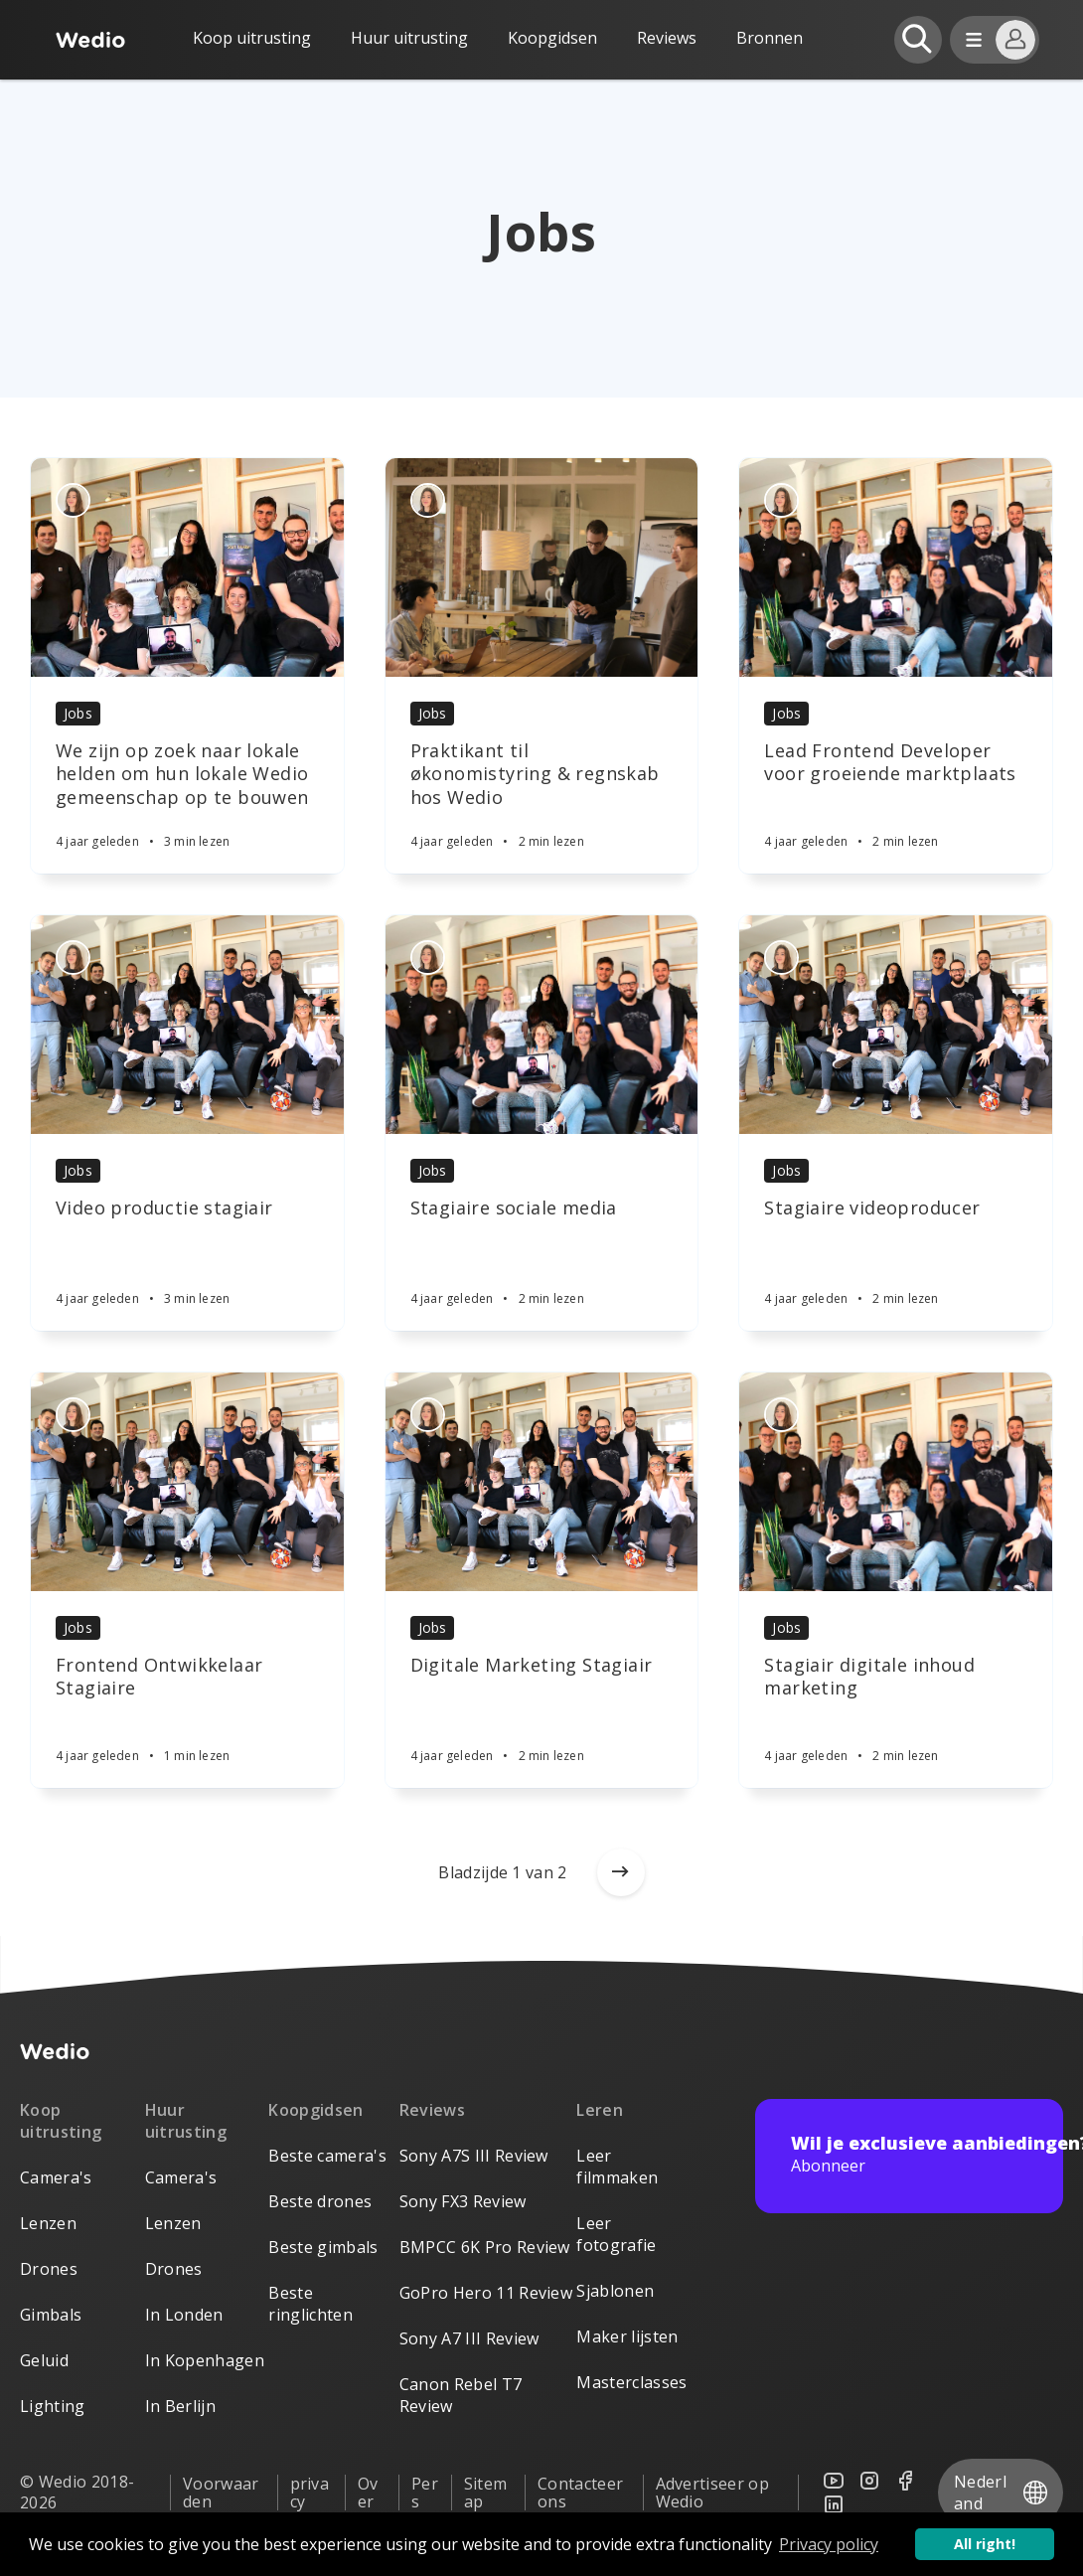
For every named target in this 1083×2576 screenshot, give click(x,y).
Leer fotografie (616, 2234)
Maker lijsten (627, 2336)
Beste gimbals (323, 2247)
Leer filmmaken (617, 2166)
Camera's (56, 2177)
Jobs (78, 713)
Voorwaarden (221, 2493)
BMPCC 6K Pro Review (484, 2247)
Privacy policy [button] (828, 2544)
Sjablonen (615, 2291)
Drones (48, 2269)
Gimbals (50, 2315)
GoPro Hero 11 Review (485, 2293)
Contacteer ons (580, 2493)
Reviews (666, 38)
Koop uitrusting (252, 38)
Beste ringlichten (310, 2304)
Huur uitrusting (409, 38)
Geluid (44, 2360)
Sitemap (486, 2493)
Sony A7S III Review (473, 2156)
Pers (424, 2493)
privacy (310, 2493)
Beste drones (320, 2201)
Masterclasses (631, 2382)
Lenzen (48, 2223)
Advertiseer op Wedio (712, 2493)
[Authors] (73, 500)
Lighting (52, 2406)
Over (368, 2493)
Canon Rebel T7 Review (460, 2395)
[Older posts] (621, 1872)
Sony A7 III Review (469, 2338)
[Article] (187, 567)
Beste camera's (327, 2156)
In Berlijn (180, 2406)
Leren (599, 2110)
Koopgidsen (552, 38)
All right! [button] (984, 2543)
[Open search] (918, 40)
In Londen (184, 2315)
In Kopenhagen (204, 2360)
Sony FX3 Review (463, 2201)
